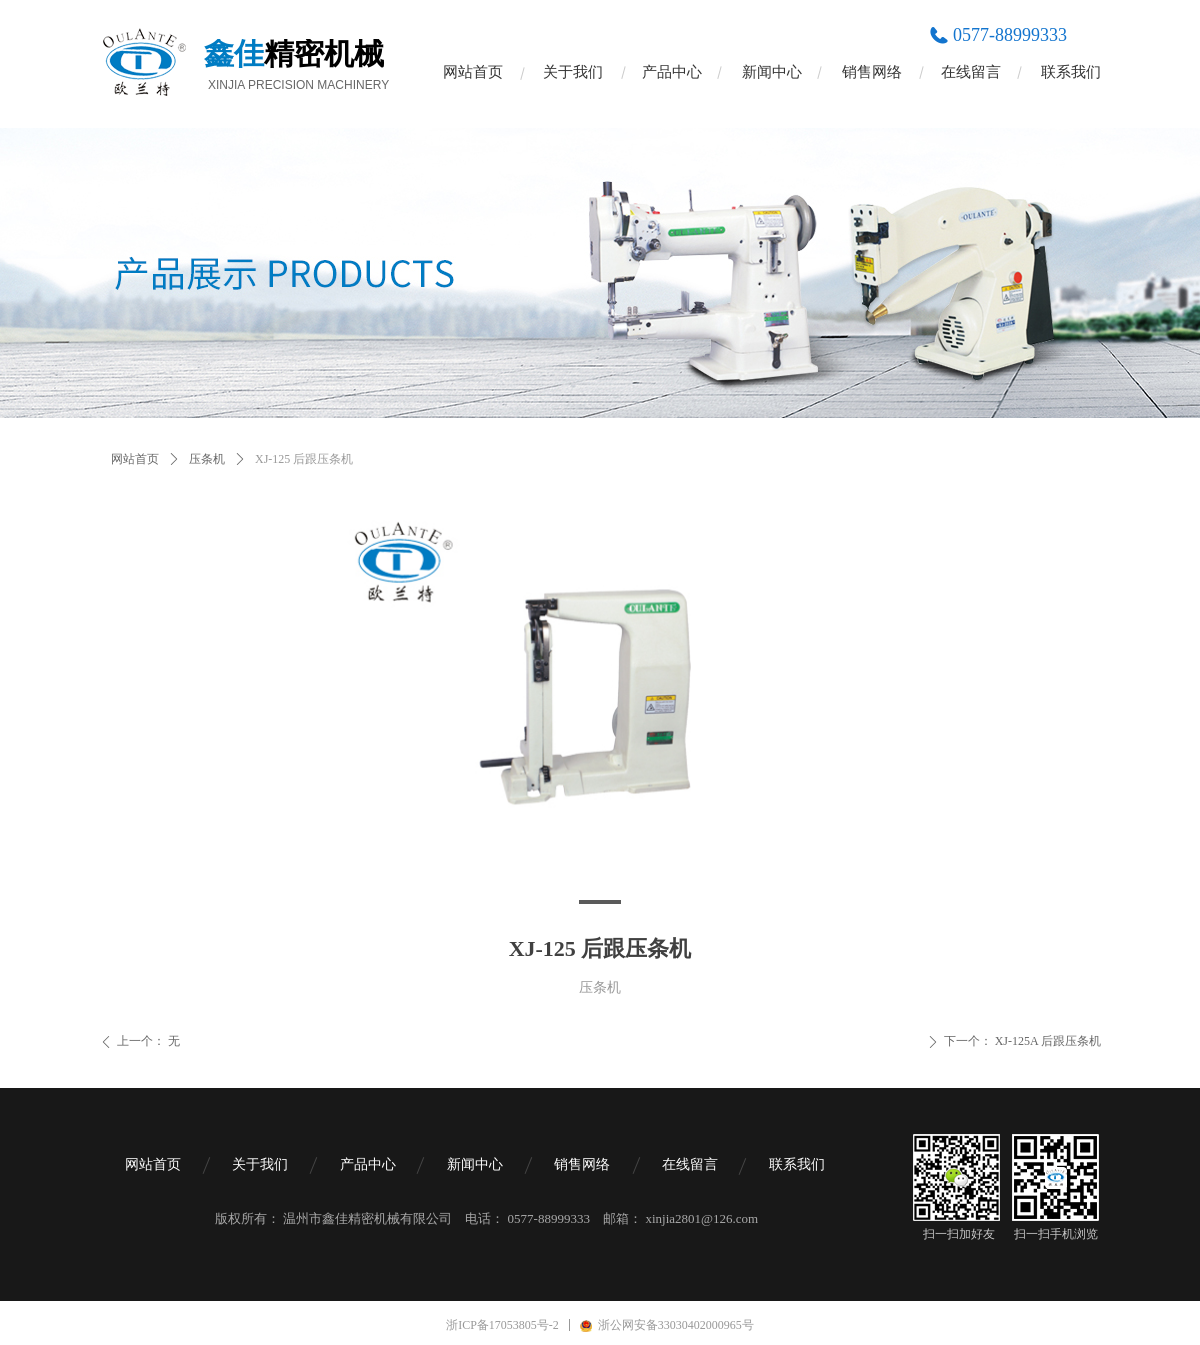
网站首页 (135, 459)
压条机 (207, 459)
